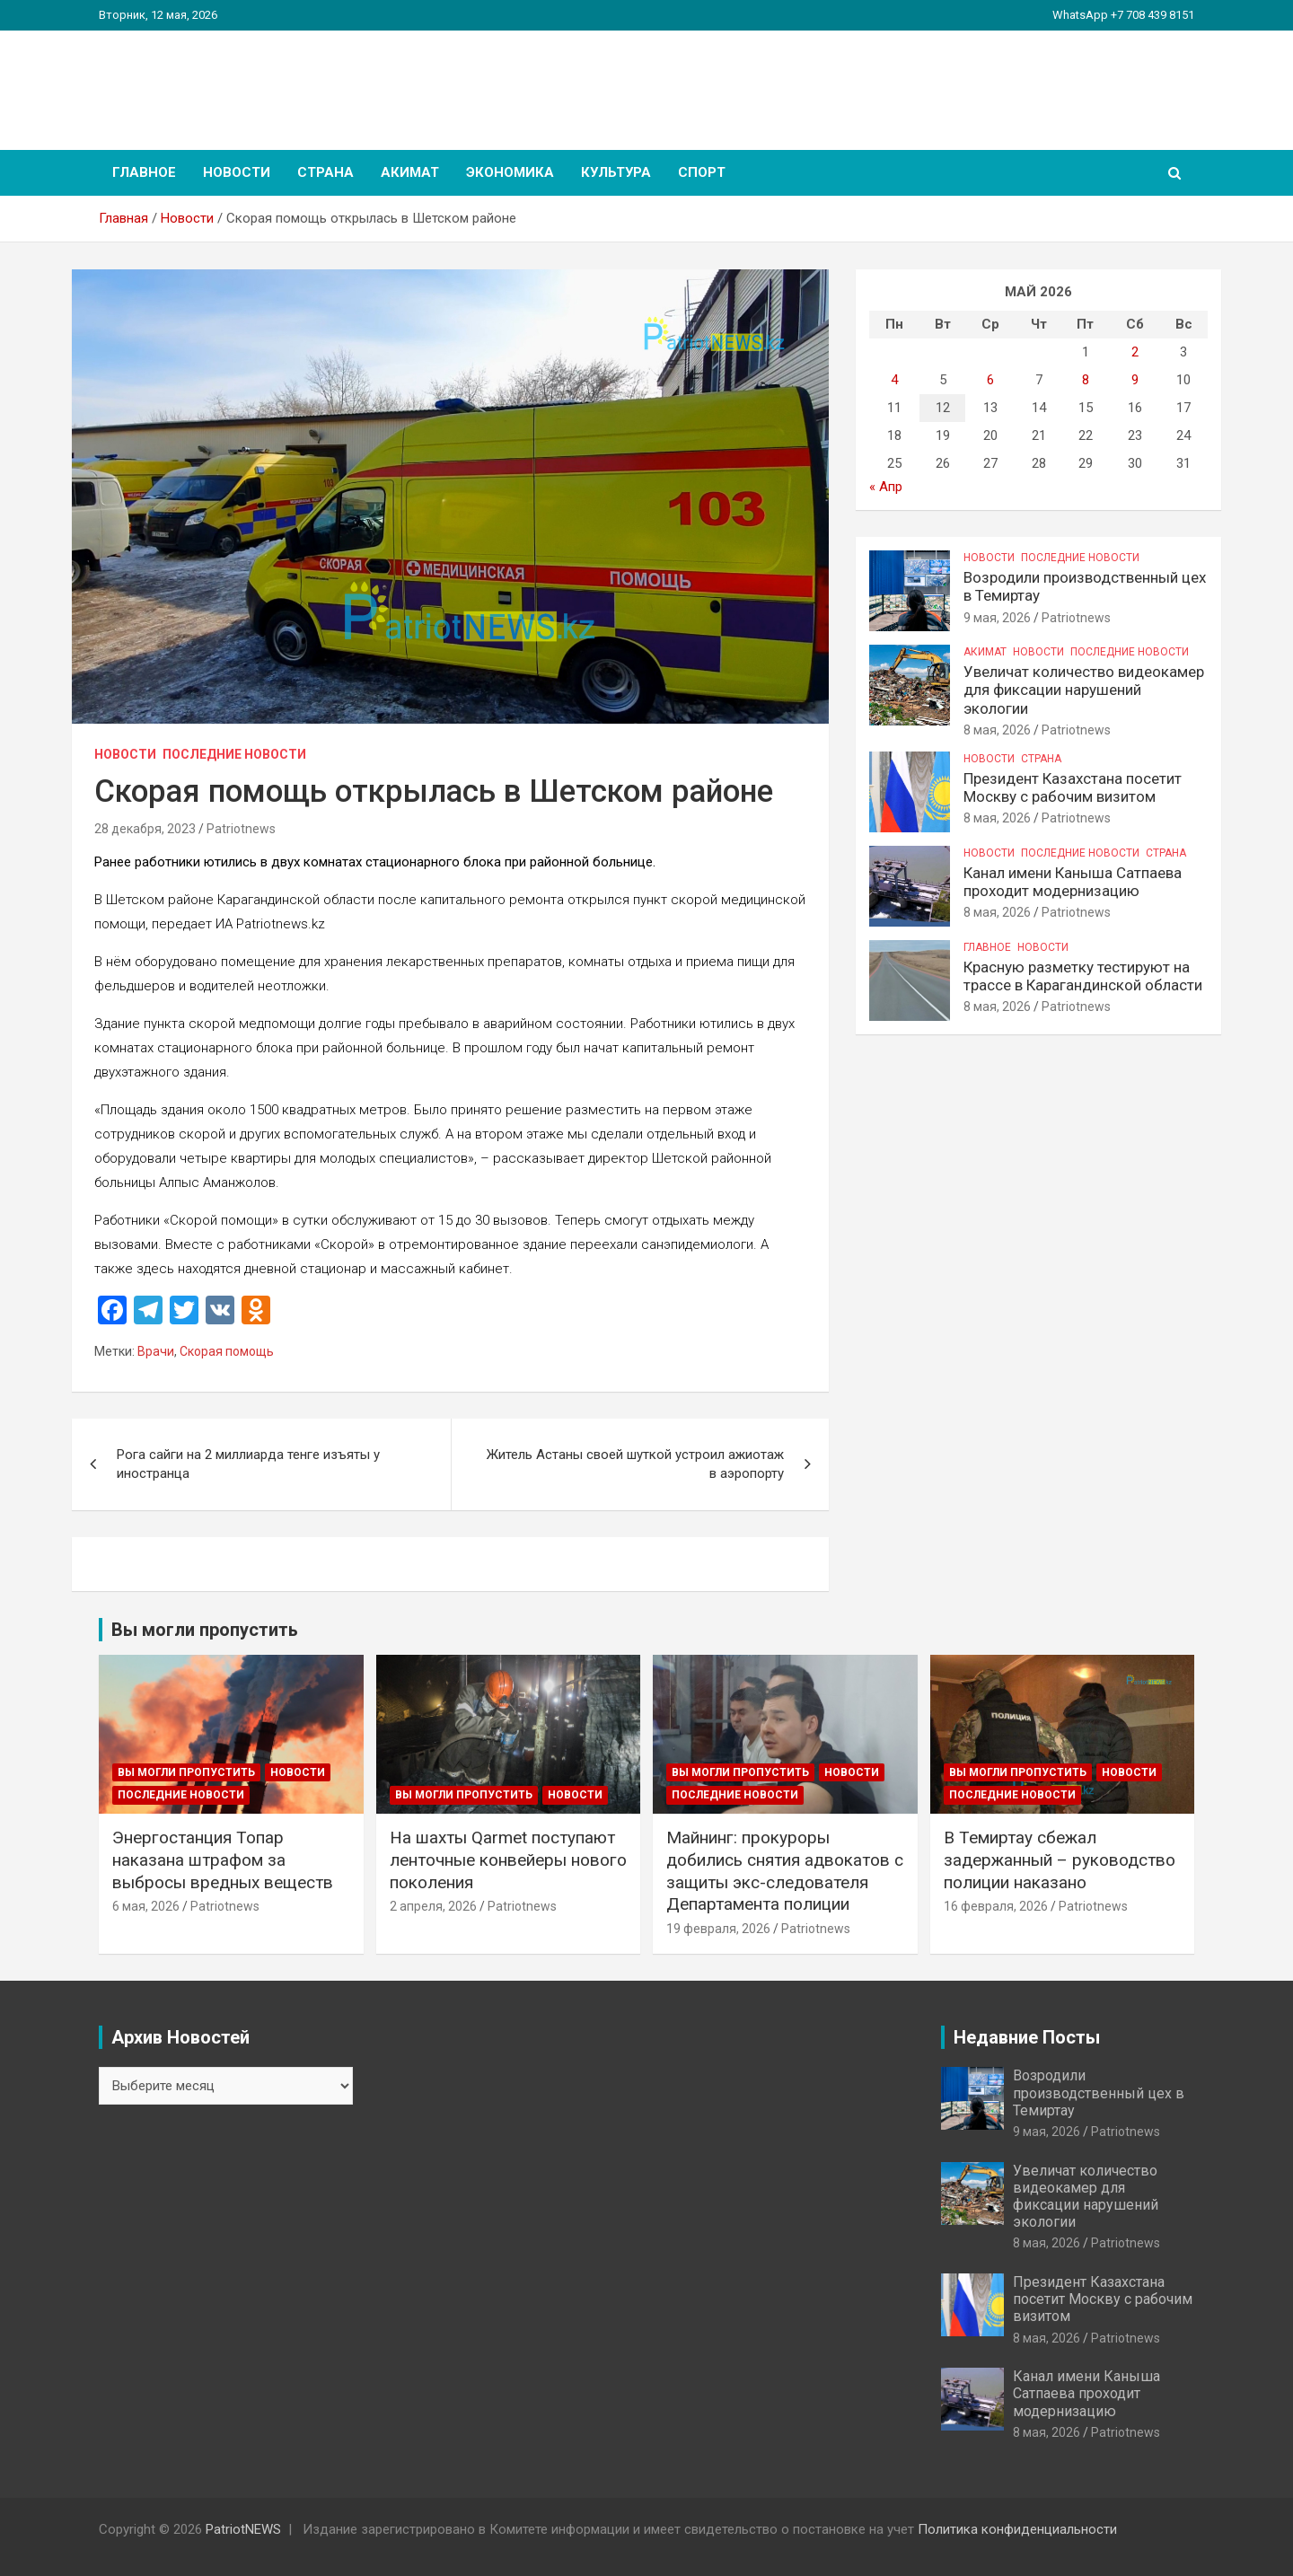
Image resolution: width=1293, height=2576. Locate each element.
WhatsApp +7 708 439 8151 (1123, 15)
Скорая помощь (227, 1351)
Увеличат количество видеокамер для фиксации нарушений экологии (1083, 690)
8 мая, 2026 (997, 730)
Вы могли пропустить (186, 1772)
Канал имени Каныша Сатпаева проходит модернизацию (1072, 882)
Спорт (702, 172)
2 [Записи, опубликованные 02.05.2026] (1135, 352)
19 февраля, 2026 (718, 1928)
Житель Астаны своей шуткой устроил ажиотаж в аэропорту (635, 1463)
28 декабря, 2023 (145, 829)
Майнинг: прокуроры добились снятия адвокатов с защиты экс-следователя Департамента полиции (784, 1870)
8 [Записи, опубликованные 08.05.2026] (1085, 380)
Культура (616, 172)
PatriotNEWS (203, 80)
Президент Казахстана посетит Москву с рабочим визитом (1072, 787)
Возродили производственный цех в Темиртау (1098, 2092)
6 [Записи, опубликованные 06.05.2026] (990, 380)
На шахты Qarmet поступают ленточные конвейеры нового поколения (508, 1859)
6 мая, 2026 (146, 1906)
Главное (144, 172)
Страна (325, 172)
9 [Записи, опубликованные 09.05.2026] (1135, 380)
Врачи (155, 1351)
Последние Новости (234, 754)
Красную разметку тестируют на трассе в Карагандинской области (1082, 976)
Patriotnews (241, 829)
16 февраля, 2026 (996, 1906)
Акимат (410, 172)
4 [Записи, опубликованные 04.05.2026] (894, 380)
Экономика (510, 172)
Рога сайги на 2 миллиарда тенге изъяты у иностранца (248, 1463)
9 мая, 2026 (997, 618)
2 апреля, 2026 (433, 1906)
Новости (236, 172)
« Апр (885, 487)
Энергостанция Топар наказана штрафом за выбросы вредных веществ (222, 1859)
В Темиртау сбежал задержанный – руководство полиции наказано (1059, 1859)
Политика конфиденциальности (1017, 2529)
